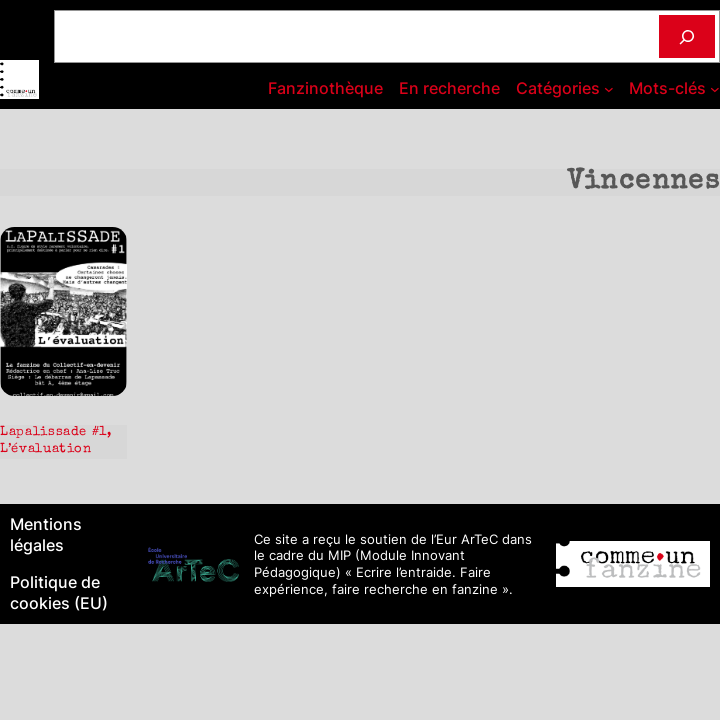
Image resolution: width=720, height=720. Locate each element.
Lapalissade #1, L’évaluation (56, 441)
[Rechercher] (687, 36)
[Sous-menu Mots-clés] (715, 89)
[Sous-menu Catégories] (609, 89)
